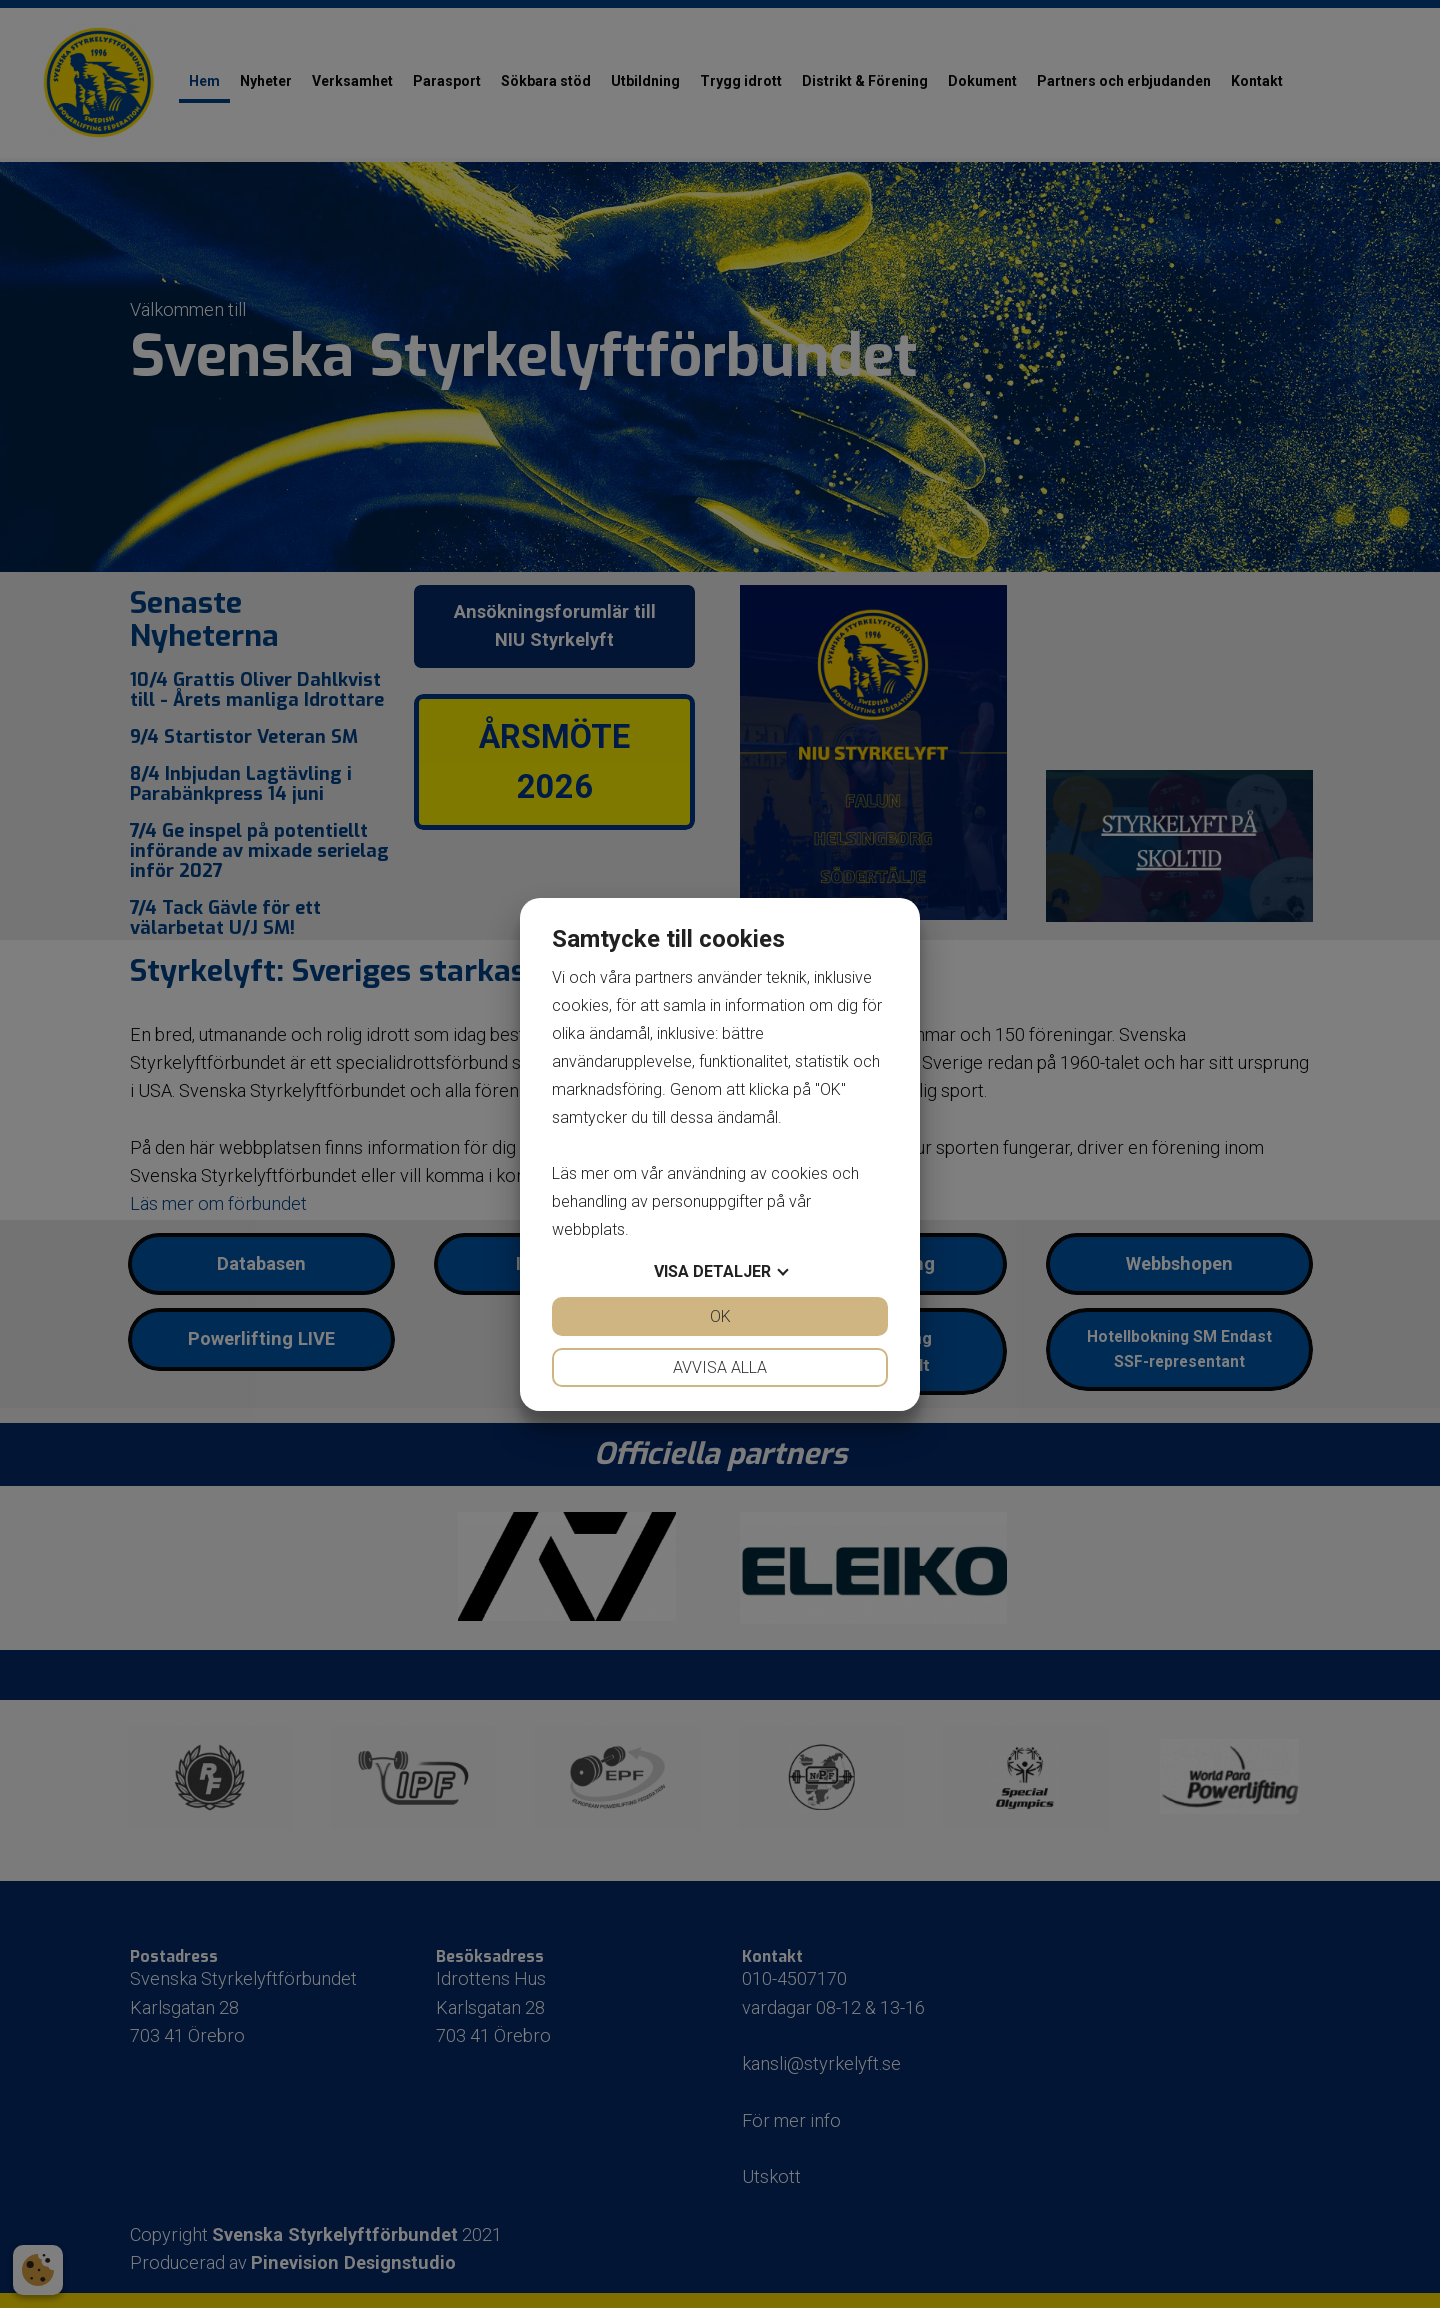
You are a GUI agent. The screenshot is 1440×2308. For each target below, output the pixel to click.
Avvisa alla (720, 1367)
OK (720, 1316)
